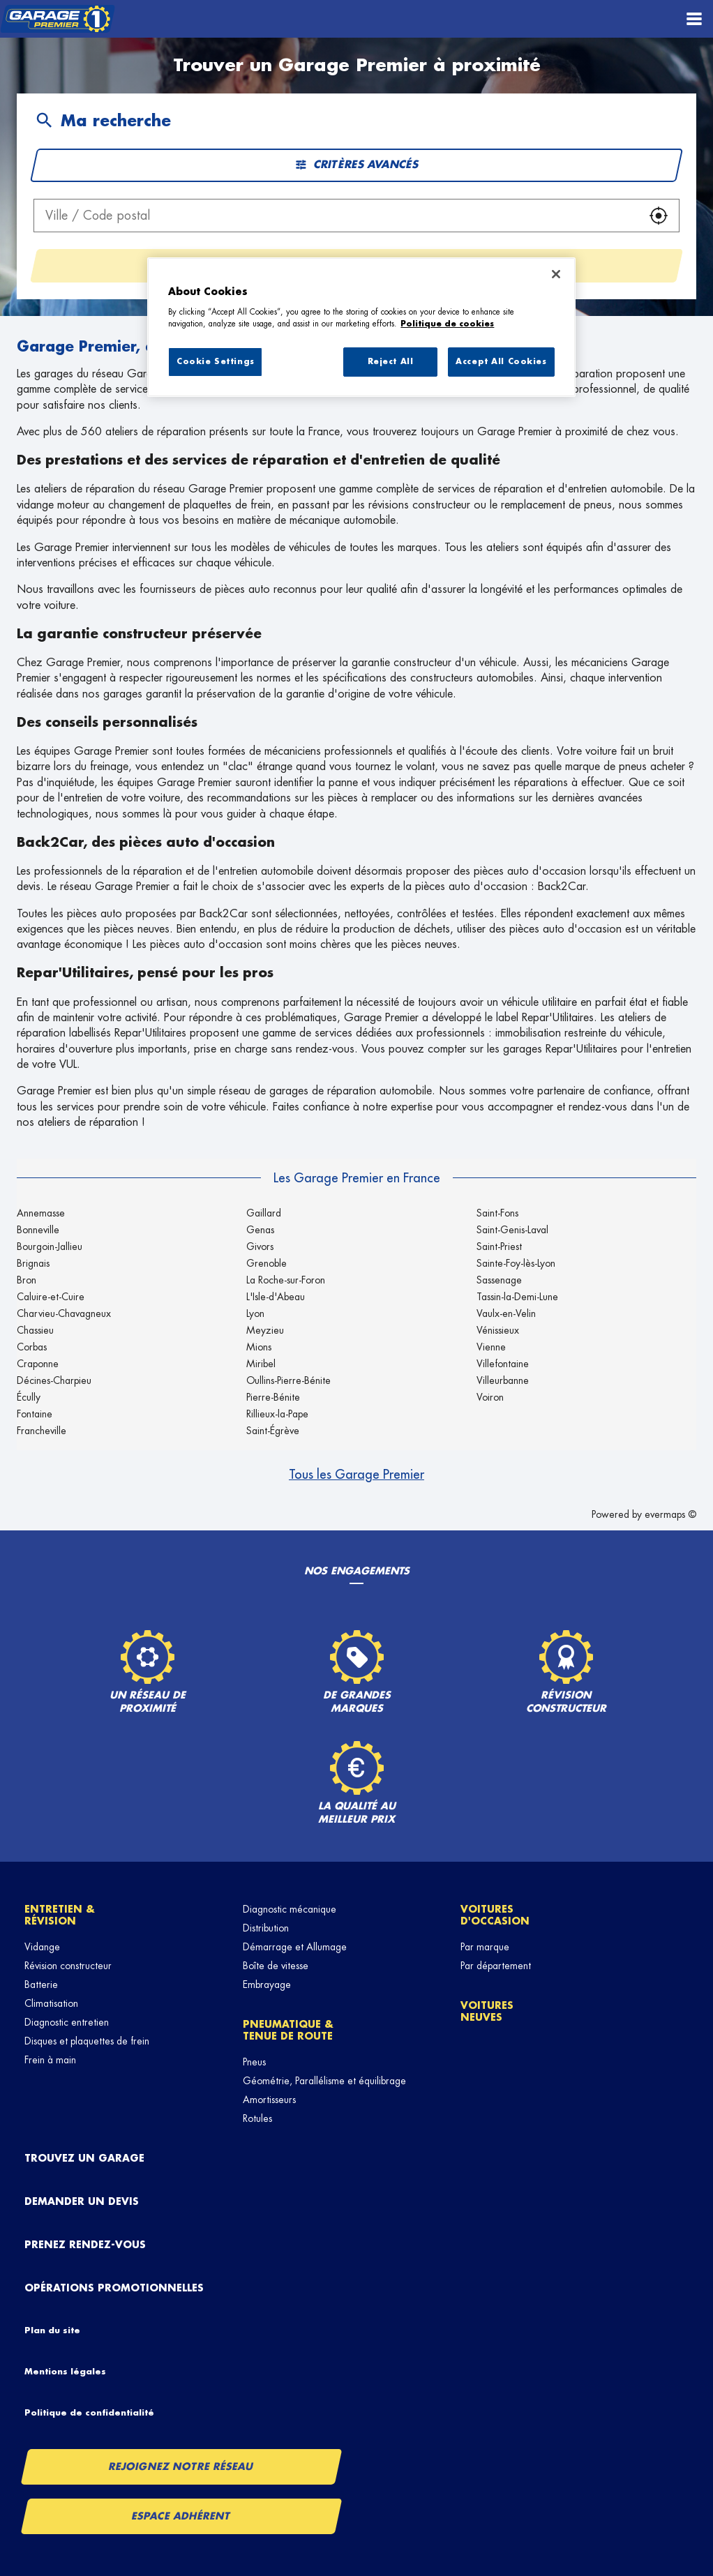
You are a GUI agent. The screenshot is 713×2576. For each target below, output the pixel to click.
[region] (361, 327)
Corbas (32, 1347)
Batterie (41, 1984)
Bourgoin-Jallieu (49, 1246)
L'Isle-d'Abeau (275, 1297)
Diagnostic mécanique (289, 1909)
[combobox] (336, 215)
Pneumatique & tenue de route (288, 2030)
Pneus (254, 2062)
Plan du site (52, 2330)
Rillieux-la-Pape (277, 1414)
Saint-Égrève (272, 1431)
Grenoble (266, 1263)
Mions (258, 1347)
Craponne (38, 1364)
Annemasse (41, 1213)
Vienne (491, 1347)
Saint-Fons (497, 1213)
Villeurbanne (502, 1380)
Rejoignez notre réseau (181, 2466)
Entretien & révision (59, 1915)
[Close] (556, 274)
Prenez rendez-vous (85, 2245)
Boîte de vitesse (275, 1966)
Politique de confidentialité (89, 2413)
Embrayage (267, 1984)
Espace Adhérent (181, 2516)
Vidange (42, 1947)
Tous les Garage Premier (356, 1474)
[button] (658, 215)
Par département (495, 1966)
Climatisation (51, 2003)
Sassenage (499, 1280)
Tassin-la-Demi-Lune (517, 1297)
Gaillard (263, 1213)
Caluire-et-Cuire (50, 1297)
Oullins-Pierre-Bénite (288, 1380)
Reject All (391, 362)
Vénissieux (497, 1330)
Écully (28, 1397)
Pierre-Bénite (273, 1397)
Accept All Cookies (501, 362)
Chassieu (35, 1330)
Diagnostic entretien (66, 2022)
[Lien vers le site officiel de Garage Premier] (57, 19)
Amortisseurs (269, 2099)
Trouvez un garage (84, 2158)
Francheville (41, 1431)
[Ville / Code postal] (336, 215)
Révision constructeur (68, 1966)
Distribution (266, 1928)
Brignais (33, 1263)
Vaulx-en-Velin (506, 1313)
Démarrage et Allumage (295, 1947)
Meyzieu (265, 1330)
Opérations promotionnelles (114, 2288)
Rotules (257, 2118)
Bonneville (38, 1230)
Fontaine (34, 1414)
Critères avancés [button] (356, 165)
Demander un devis (81, 2201)
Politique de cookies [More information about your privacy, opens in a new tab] (447, 324)
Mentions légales (65, 2371)
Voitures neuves (486, 2011)
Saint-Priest (499, 1246)
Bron (26, 1280)
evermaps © (670, 1514)
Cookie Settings (216, 362)
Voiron (490, 1397)
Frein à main (50, 2060)
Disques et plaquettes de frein (86, 2041)
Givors (259, 1246)
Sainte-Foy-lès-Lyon (515, 1263)
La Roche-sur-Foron (285, 1280)
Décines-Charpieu (54, 1380)
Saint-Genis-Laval (512, 1230)
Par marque (484, 1947)
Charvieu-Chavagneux (64, 1313)
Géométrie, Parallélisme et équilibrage (324, 2081)
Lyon (255, 1313)
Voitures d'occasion (495, 1915)
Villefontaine (502, 1364)
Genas (260, 1230)
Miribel (261, 1364)
